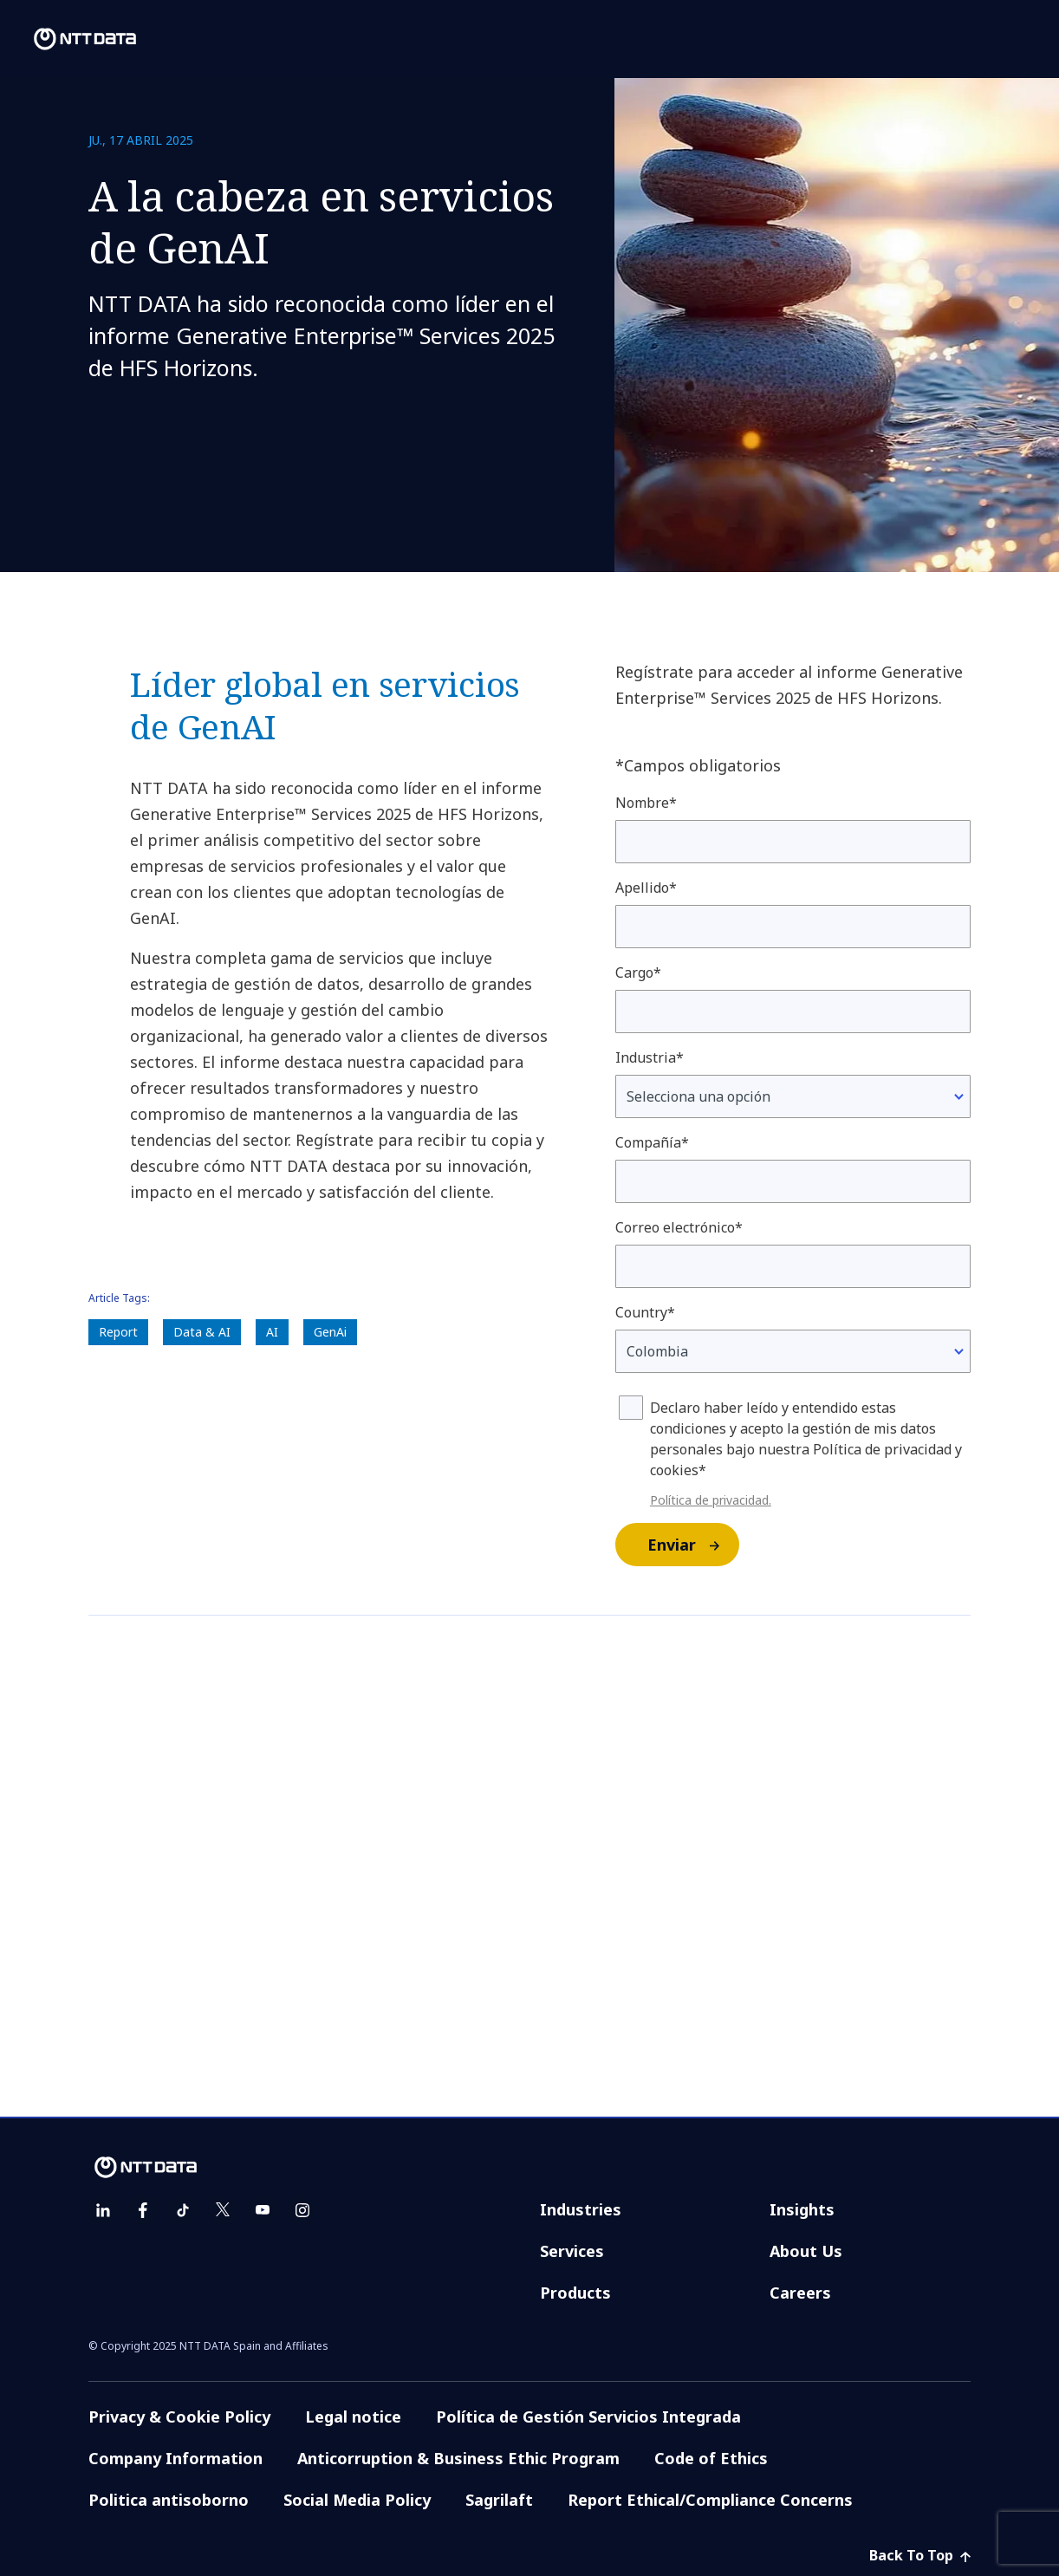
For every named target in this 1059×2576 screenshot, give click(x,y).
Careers (800, 2292)
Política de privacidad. (710, 1500)
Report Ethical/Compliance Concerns (710, 2499)
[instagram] (302, 2210)
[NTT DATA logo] (71, 39)
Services (572, 2251)
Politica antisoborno (168, 2499)
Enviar (692, 1544)
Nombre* (646, 802)
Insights (802, 2209)
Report (118, 1332)
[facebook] (143, 2210)
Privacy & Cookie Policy (179, 2416)
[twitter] (222, 2210)
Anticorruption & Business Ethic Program (458, 2458)
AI (272, 1332)
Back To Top (920, 2555)
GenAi (330, 1332)
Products (575, 2292)
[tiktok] (183, 2210)
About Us (806, 2251)
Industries (580, 2209)
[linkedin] (103, 2210)
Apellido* (646, 887)
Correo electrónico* (679, 1227)
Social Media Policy (357, 2499)
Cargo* (638, 972)
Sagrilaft (499, 2499)
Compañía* (652, 1142)
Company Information (175, 2458)
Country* (645, 1312)
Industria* (649, 1057)
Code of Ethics (711, 2458)
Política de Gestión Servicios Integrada (588, 2416)
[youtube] (262, 2210)
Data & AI (202, 1332)
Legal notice (353, 2416)
